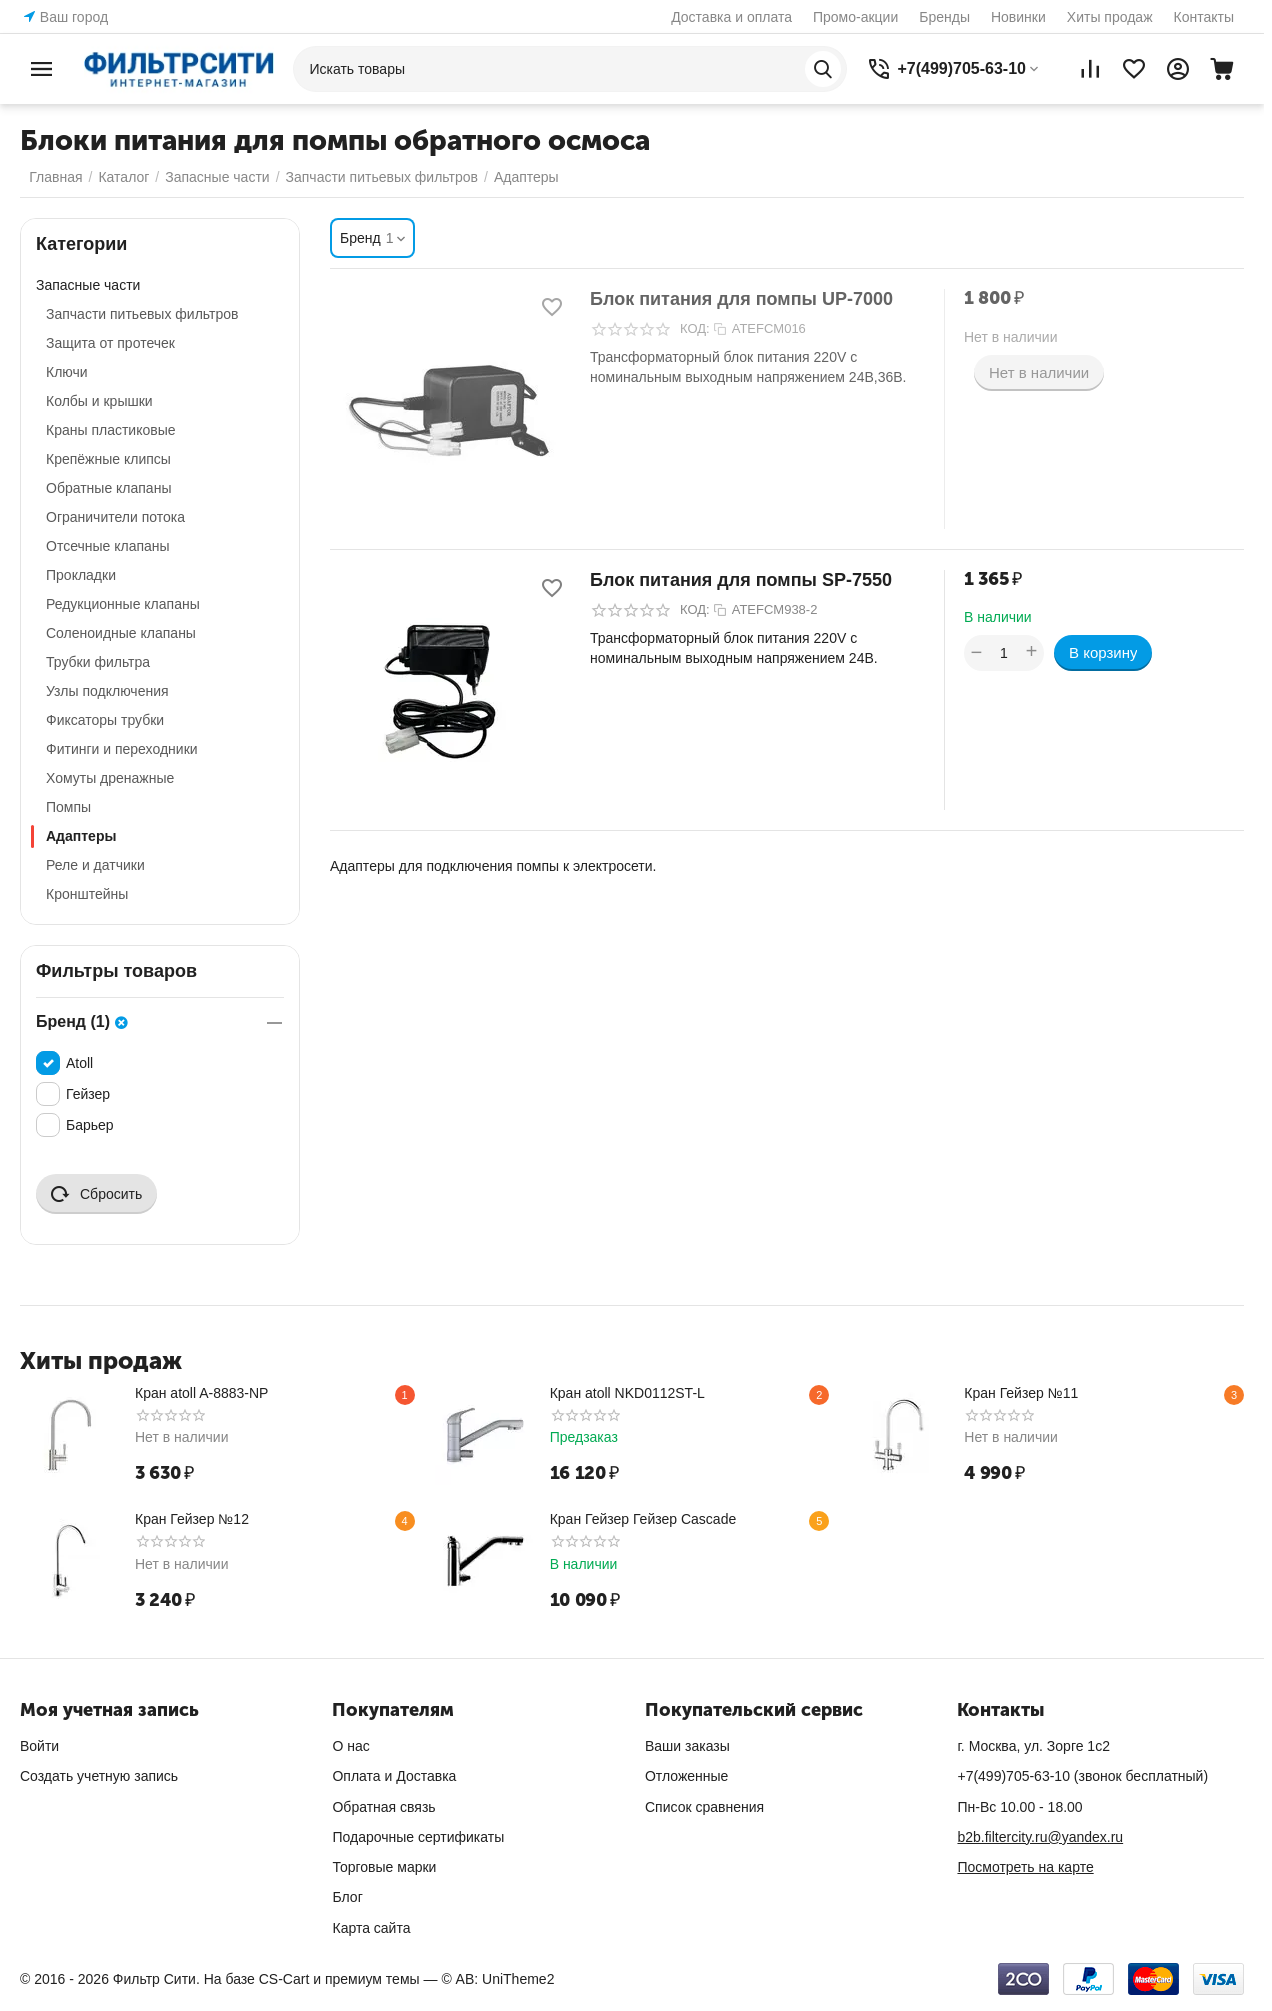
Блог (347, 1897)
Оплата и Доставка (394, 1776)
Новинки (1018, 17)
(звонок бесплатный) (1082, 1776)
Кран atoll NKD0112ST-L (627, 1393)
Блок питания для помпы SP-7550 (741, 580)
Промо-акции (855, 17)
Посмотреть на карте (1025, 1867)
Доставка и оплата (731, 17)
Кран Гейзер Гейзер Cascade (643, 1519)
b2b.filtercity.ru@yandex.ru (1040, 1837)
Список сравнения (704, 1807)
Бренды (944, 17)
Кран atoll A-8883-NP (201, 1393)
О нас (350, 1746)
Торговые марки (384, 1867)
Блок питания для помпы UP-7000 (741, 299)
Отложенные (686, 1776)
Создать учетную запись (99, 1776)
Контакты (1204, 17)
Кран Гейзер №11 (1021, 1393)
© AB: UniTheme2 (497, 1979)
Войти (39, 1746)
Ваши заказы (687, 1746)
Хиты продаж (1110, 17)
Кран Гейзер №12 (192, 1519)
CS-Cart (284, 1979)
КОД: (695, 328)
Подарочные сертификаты (418, 1837)
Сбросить (96, 1194)
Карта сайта (371, 1928)
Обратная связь (383, 1807)
